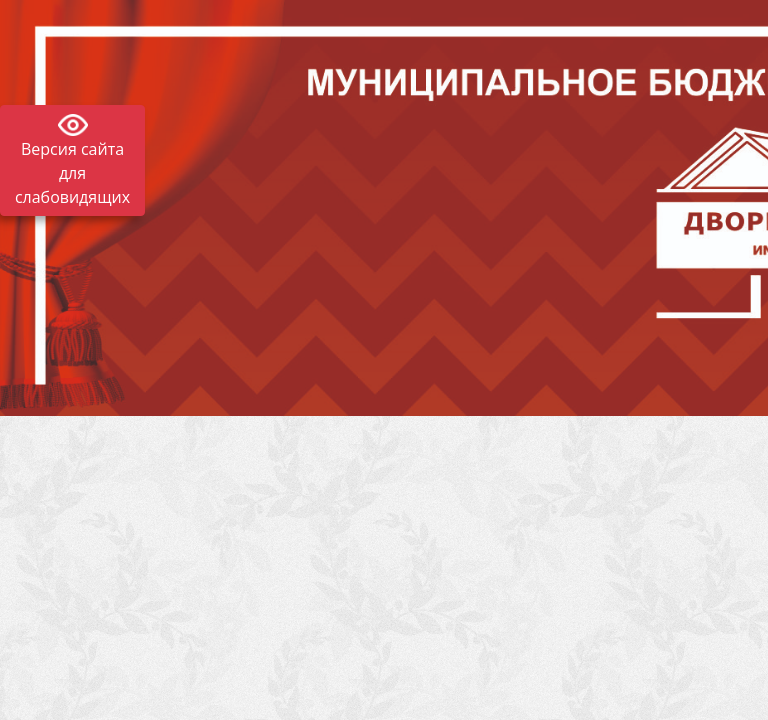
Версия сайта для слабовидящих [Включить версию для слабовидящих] (72, 173)
